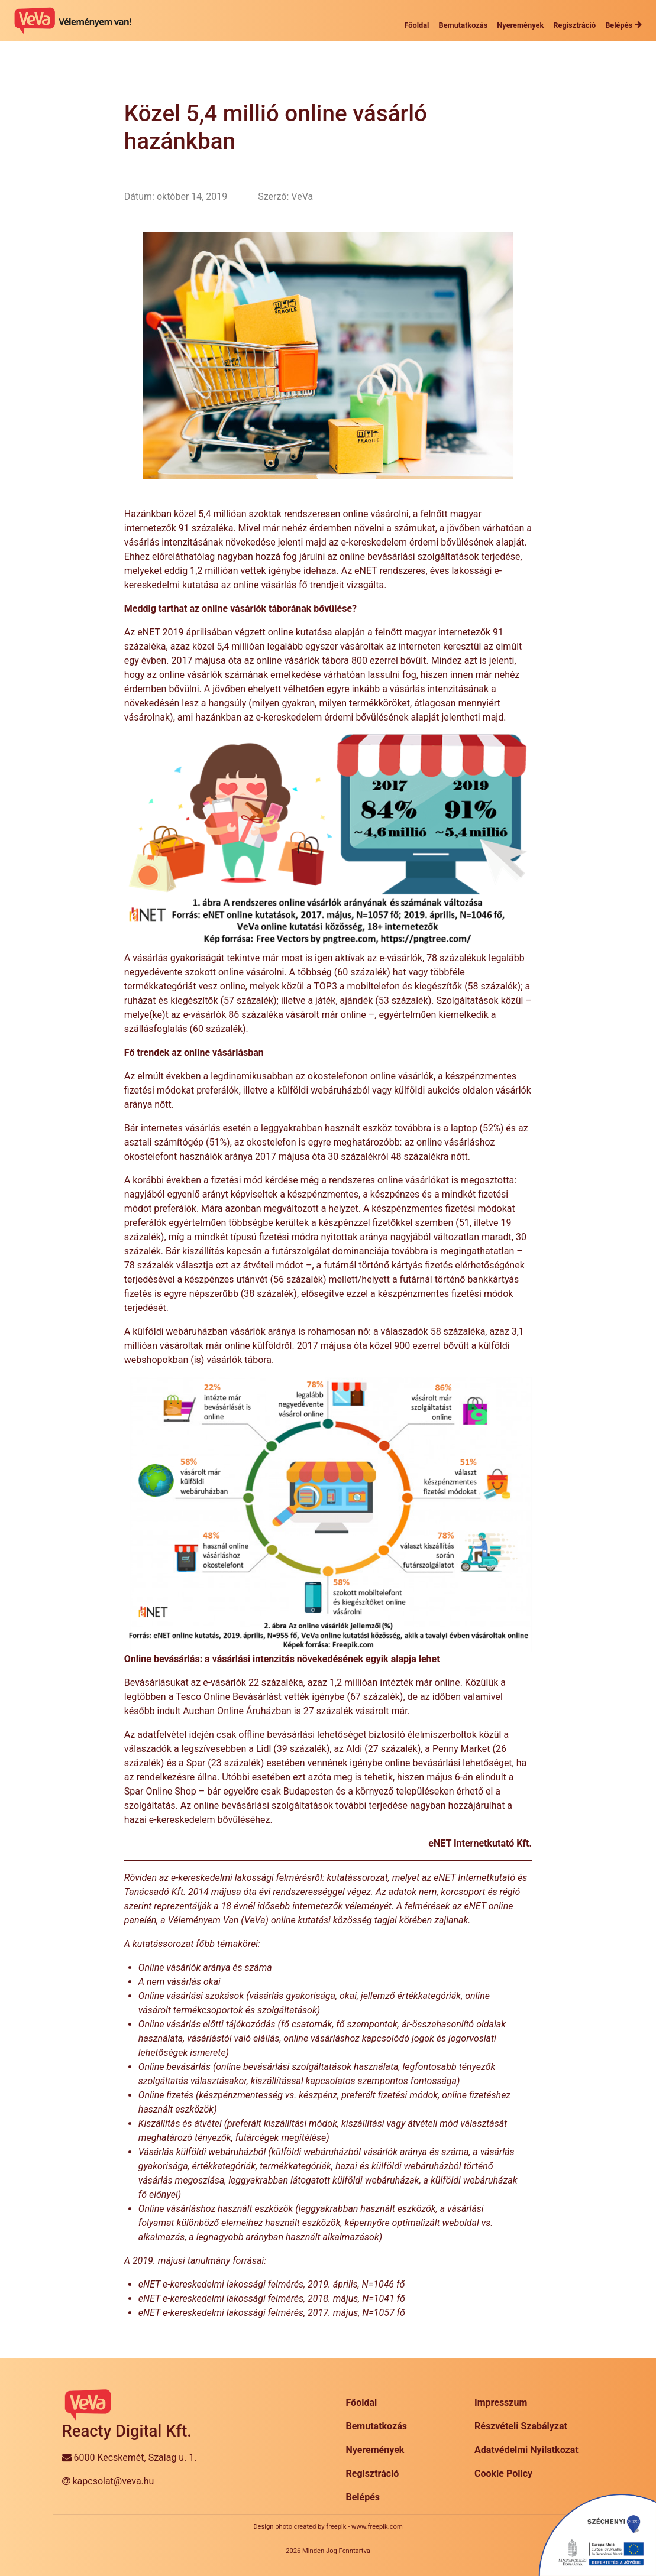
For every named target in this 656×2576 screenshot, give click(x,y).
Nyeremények (375, 2449)
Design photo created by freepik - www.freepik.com (327, 2526)
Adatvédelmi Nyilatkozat (526, 2449)
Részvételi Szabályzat (520, 2426)
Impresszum (500, 2402)
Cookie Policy (503, 2473)
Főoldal (361, 2402)
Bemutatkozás (376, 2426)
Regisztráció (372, 2473)
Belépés (363, 2497)
